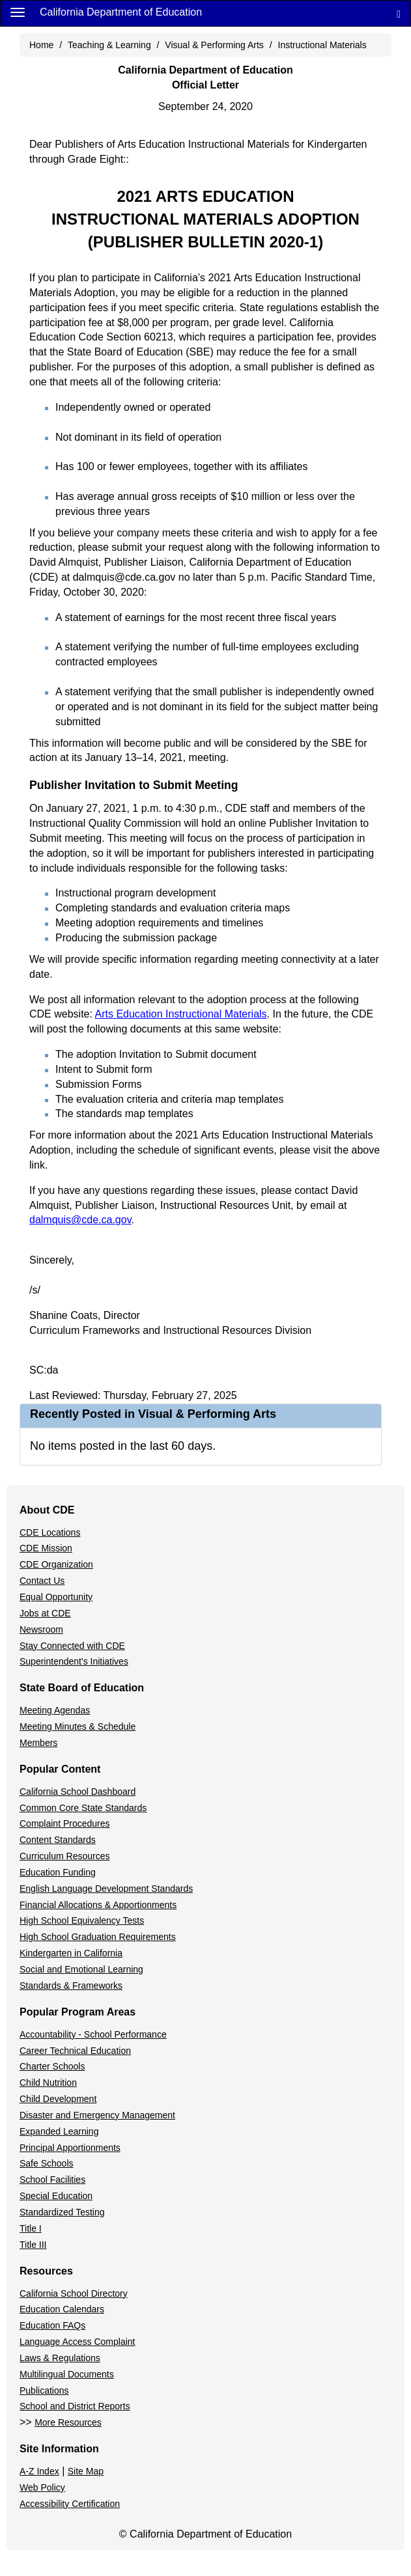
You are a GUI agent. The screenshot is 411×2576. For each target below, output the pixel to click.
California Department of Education (121, 12)
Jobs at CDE (45, 1613)
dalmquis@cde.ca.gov (80, 1219)
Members (38, 1743)
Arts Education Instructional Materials (180, 1013)
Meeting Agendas (55, 1710)
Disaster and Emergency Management (97, 2115)
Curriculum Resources (64, 1856)
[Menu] (17, 11)
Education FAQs (52, 2325)
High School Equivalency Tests (82, 1920)
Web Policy (42, 2487)
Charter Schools (52, 2066)
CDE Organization (56, 1564)
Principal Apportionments (70, 2147)
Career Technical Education (75, 2050)
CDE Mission (46, 1548)
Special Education (56, 2196)
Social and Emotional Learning (81, 1969)
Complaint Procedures (65, 1823)
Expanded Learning (59, 2131)
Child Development (58, 2099)
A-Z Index (39, 2471)
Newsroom (41, 1629)
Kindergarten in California (71, 1953)
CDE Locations (50, 1532)
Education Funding (58, 1872)
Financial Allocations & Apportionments (98, 1905)
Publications (44, 2390)
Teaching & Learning (109, 45)
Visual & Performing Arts (214, 45)
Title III (33, 2244)
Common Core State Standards (83, 1808)
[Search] (399, 13)
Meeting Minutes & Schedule (77, 1726)
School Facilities (52, 2179)
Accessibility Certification (70, 2504)
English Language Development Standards (106, 1888)
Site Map (86, 2471)
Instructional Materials (322, 45)
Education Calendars (62, 2309)
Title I (31, 2228)
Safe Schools (47, 2163)
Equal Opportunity (56, 1597)
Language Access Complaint (77, 2341)
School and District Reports (75, 2406)
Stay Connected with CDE (72, 1646)
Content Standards (58, 1840)
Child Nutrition (48, 2082)
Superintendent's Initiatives (74, 1661)
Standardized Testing (62, 2212)
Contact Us (42, 1580)
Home (41, 45)
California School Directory (74, 2293)
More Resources (68, 2422)
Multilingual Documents (67, 2374)
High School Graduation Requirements (98, 1937)
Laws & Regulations (60, 2358)
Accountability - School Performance (93, 2034)
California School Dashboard (77, 1791)
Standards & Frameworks (71, 1985)
